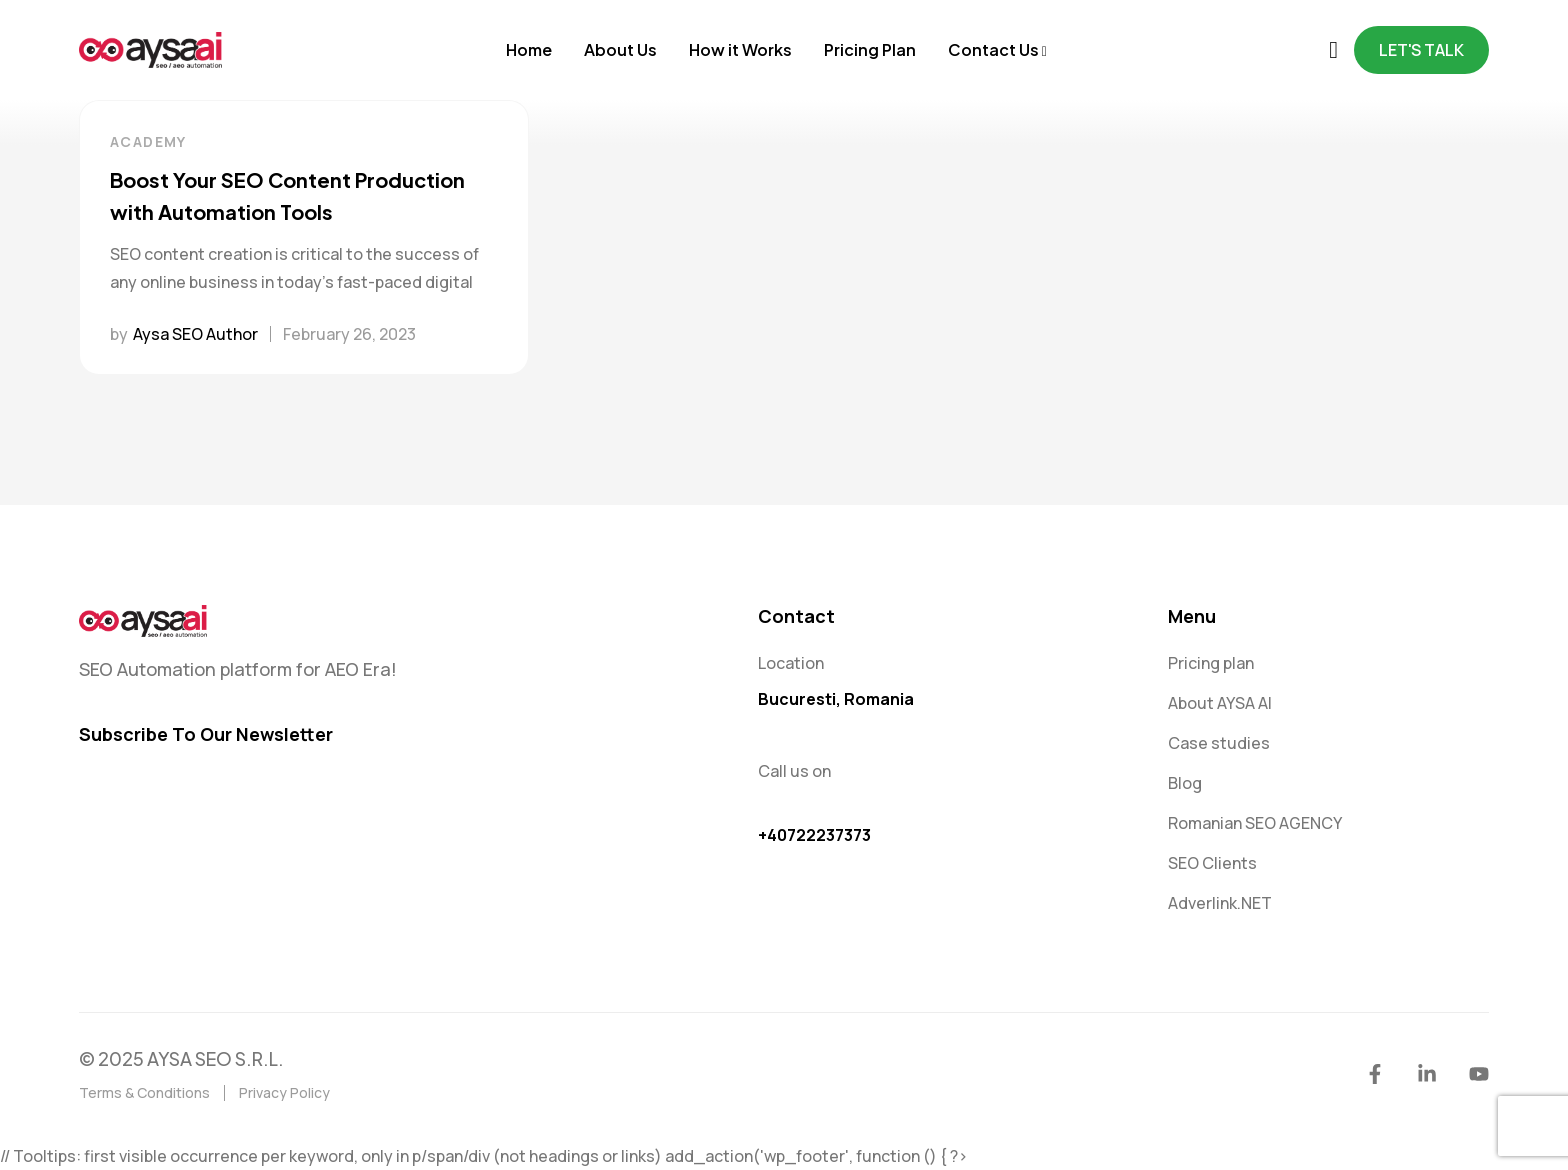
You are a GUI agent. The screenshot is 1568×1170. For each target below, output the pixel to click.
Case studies (1219, 743)
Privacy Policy (284, 1092)
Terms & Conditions (144, 1092)
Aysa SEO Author (195, 334)
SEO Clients (1212, 863)
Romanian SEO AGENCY (1255, 823)
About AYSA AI (1220, 703)
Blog (1185, 783)
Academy (148, 141)
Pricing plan (1211, 663)
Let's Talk (1421, 50)
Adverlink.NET (1220, 903)
